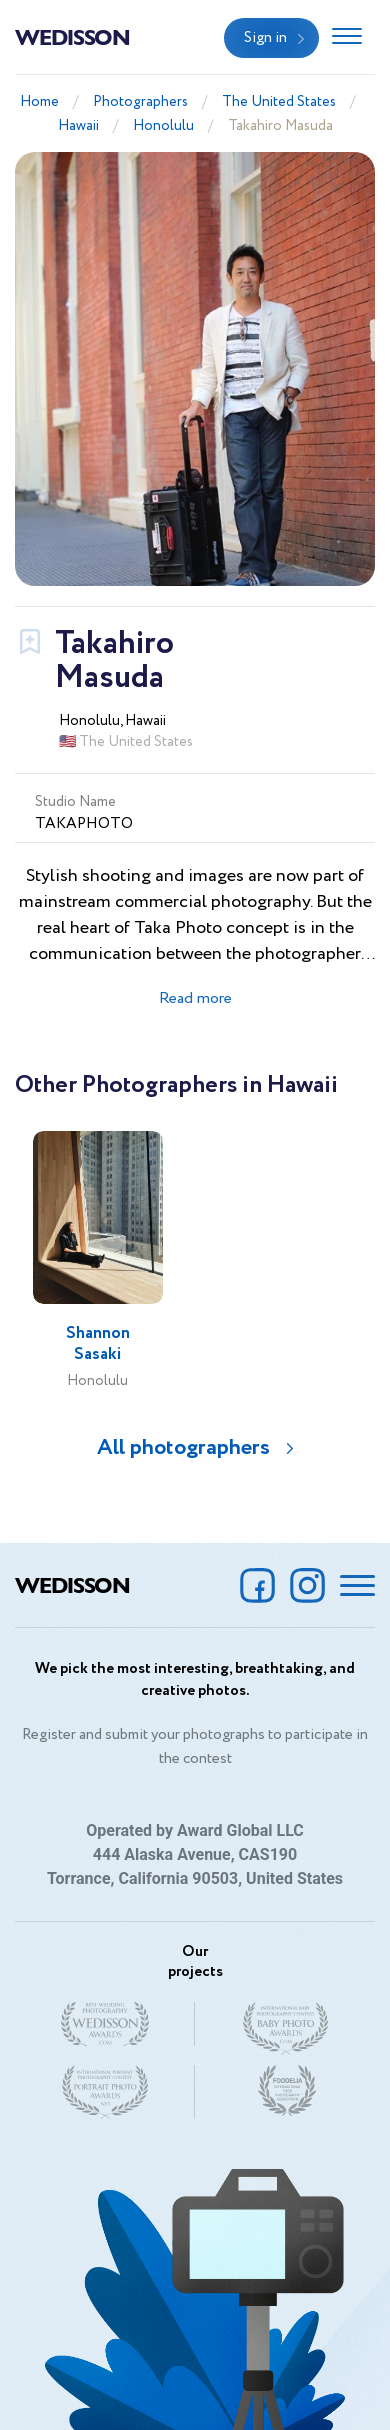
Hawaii (78, 126)
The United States (279, 102)
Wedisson (72, 36)
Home (39, 102)
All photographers (183, 1448)
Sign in (265, 38)
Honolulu (163, 126)
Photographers (140, 102)
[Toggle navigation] (347, 38)
